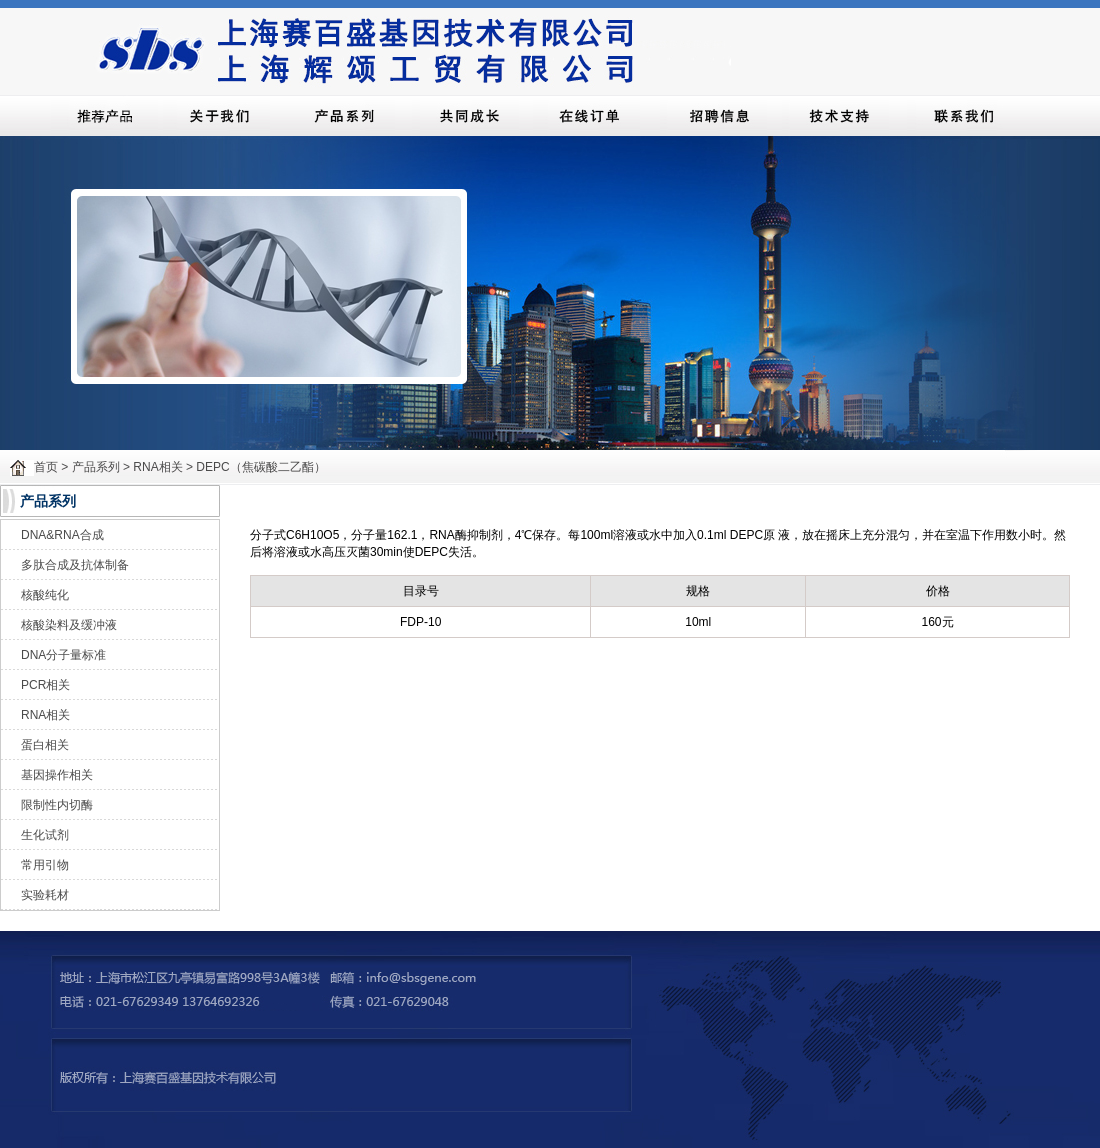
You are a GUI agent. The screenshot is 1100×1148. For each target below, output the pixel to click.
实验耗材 (45, 895)
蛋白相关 (45, 745)
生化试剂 (45, 835)
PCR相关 (45, 685)
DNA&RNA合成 (62, 535)
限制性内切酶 (57, 805)
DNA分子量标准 (63, 655)
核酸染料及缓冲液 (69, 625)
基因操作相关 (57, 775)
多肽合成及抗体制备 (75, 565)
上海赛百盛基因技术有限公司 (411, 47)
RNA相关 (45, 715)
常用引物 (45, 865)
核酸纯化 (45, 595)
